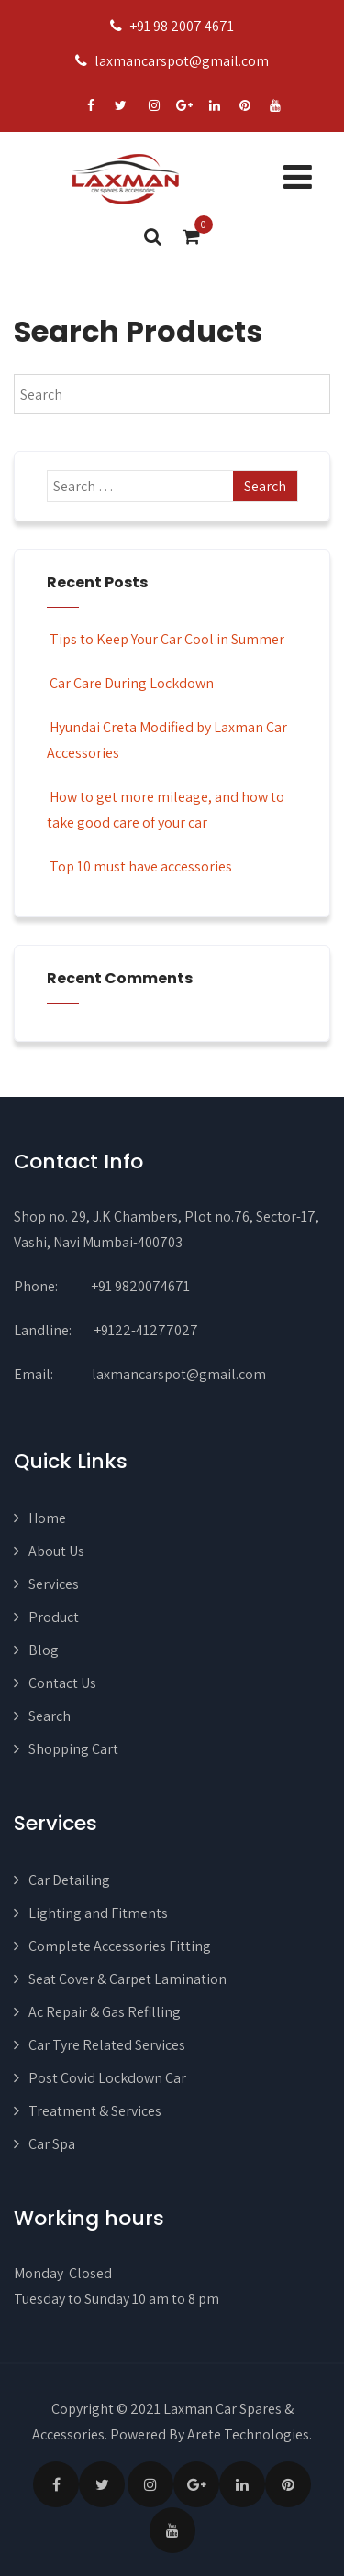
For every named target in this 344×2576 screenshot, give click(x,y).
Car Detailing (69, 1880)
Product (53, 1617)
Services (53, 1584)
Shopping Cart (73, 1749)
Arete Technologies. (249, 2434)
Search (49, 1716)
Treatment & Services (94, 2111)
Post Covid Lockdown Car (107, 2078)
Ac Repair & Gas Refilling (104, 2012)
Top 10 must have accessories (139, 866)
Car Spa (51, 2144)
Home (47, 1518)
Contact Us (62, 1683)
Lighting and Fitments (98, 1913)
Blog (43, 1650)
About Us (56, 1551)
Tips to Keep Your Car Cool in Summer (165, 639)
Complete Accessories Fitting (119, 1946)
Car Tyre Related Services (106, 2045)
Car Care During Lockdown (130, 683)
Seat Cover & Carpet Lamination (127, 1979)
